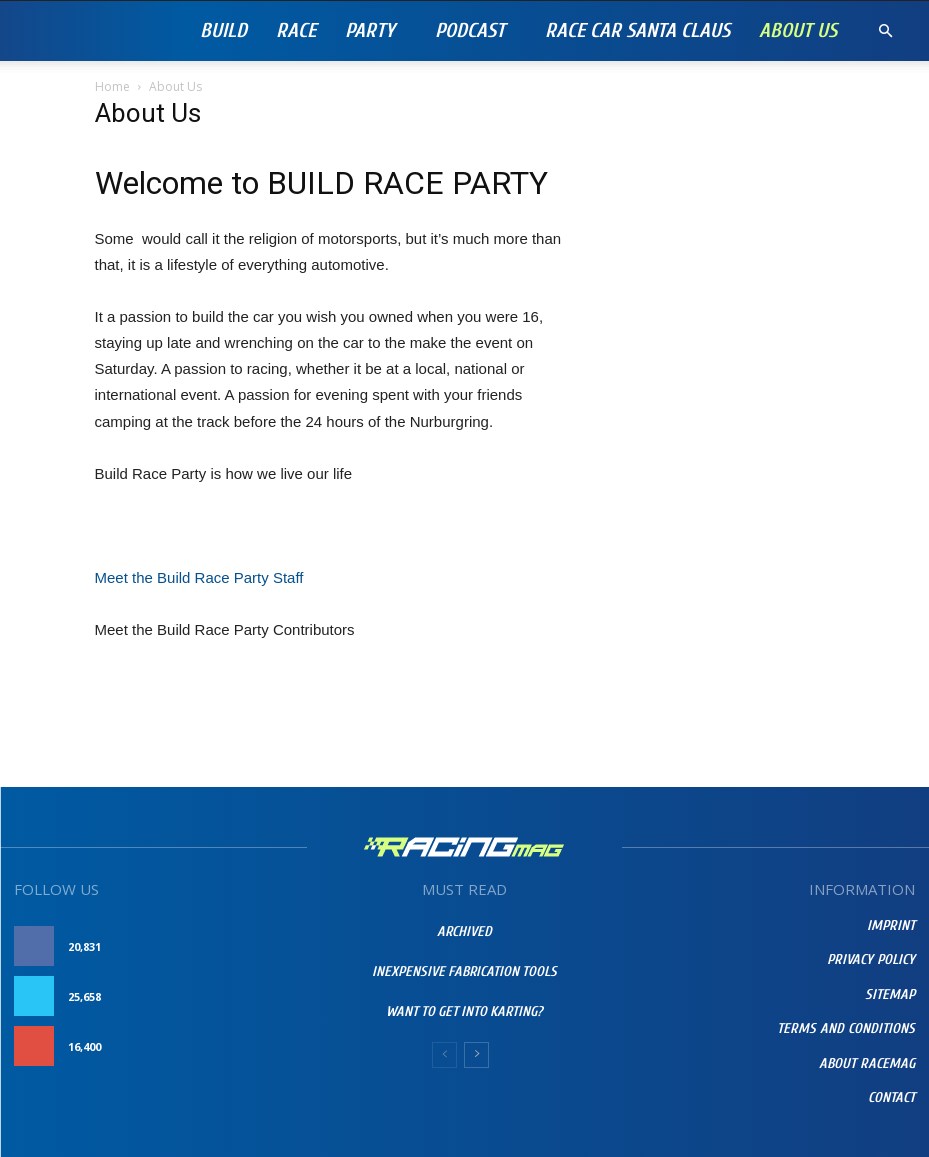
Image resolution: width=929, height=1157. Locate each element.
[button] (885, 31)
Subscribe (265, 1046)
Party (370, 30)
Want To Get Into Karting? (464, 1011)
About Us (798, 30)
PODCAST (470, 30)
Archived (464, 931)
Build (223, 30)
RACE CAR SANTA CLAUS (637, 30)
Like (284, 946)
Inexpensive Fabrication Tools (464, 971)
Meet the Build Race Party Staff (199, 577)
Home (112, 86)
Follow (272, 996)
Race (296, 30)
